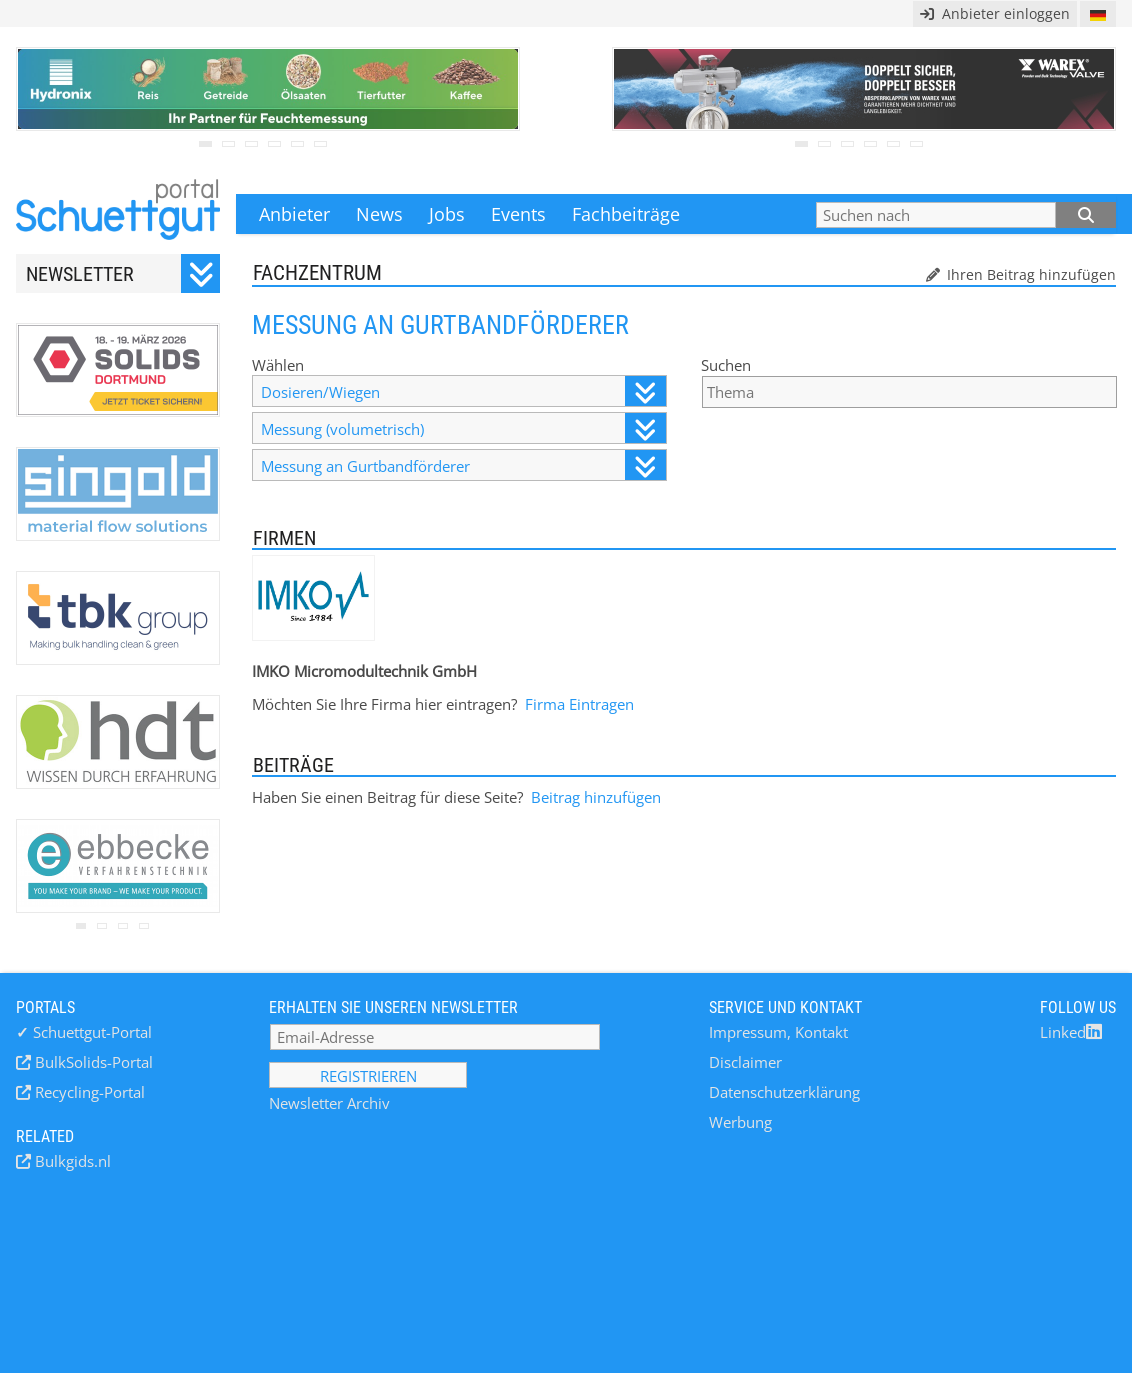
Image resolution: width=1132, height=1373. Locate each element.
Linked (1071, 1032)
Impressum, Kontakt (778, 1032)
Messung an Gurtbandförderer (463, 465)
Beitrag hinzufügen (596, 797)
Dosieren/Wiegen (463, 391)
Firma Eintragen (579, 704)
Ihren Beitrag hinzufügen (1029, 274)
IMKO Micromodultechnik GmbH (364, 671)
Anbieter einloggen (995, 13)
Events (518, 214)
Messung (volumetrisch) (463, 428)
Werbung (740, 1122)
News (379, 214)
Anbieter (294, 214)
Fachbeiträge (626, 214)
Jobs (447, 214)
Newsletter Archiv (329, 1103)
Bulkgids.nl (71, 1161)
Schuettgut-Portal (84, 1032)
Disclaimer (745, 1062)
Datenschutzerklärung (784, 1092)
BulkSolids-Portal (92, 1062)
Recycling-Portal (88, 1092)
